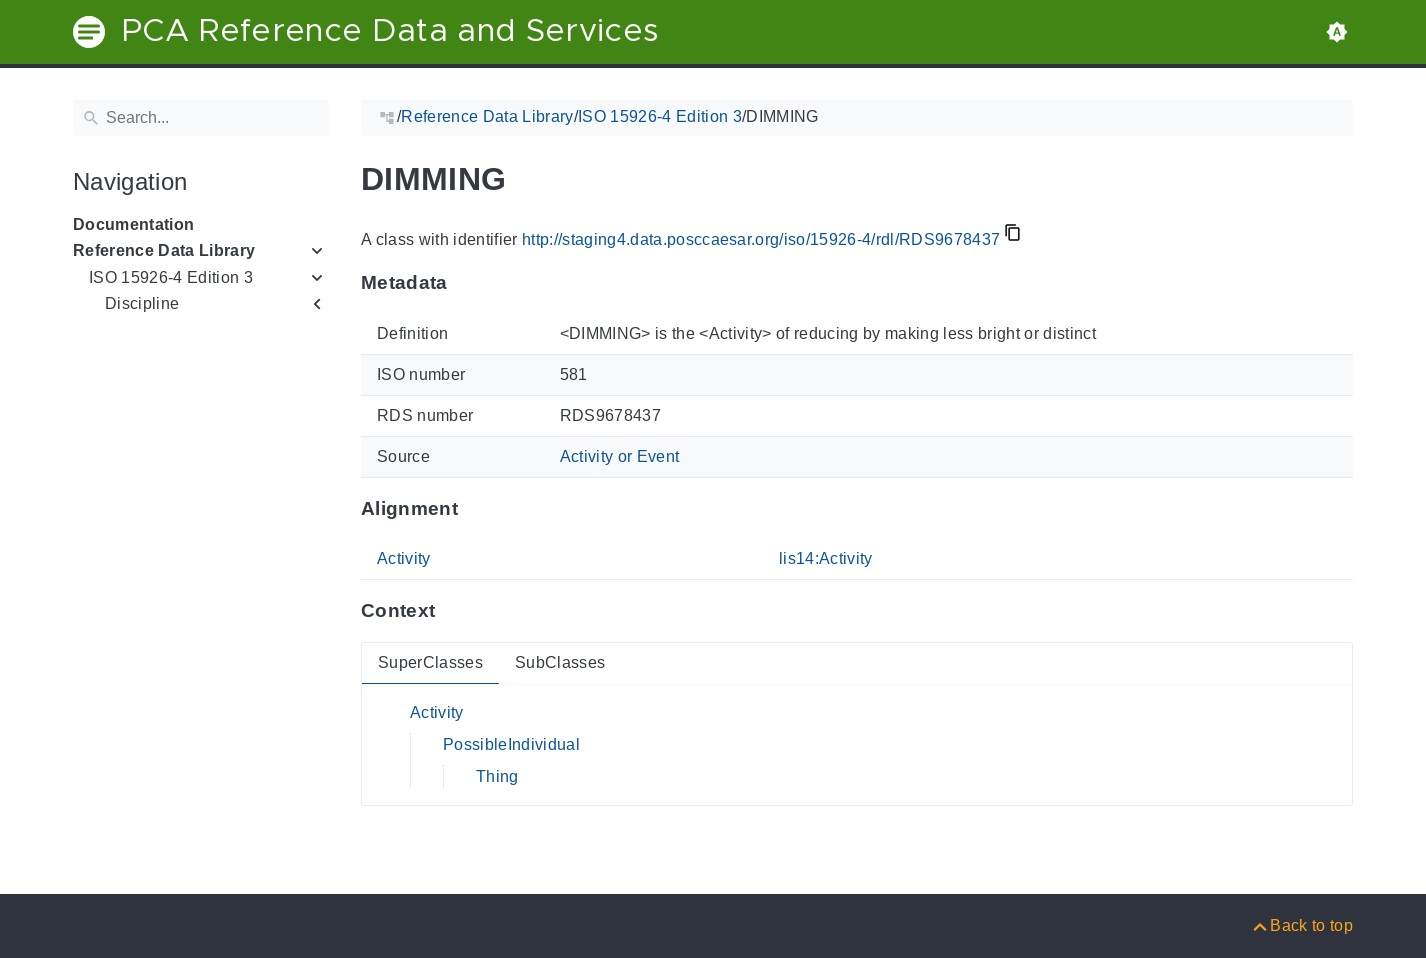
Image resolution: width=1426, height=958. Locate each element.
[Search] (201, 118)
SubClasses (560, 662)
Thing (497, 776)
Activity (404, 558)
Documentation (133, 224)
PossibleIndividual (511, 744)
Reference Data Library (164, 250)
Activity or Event (620, 456)
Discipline (142, 303)
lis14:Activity (826, 558)
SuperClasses (430, 662)
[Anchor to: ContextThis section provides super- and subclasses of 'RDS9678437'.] (454, 611)
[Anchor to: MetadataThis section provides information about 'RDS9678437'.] (467, 283)
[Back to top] (1301, 925)
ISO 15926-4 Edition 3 (171, 277)
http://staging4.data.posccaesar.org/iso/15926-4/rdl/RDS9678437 (761, 239)
